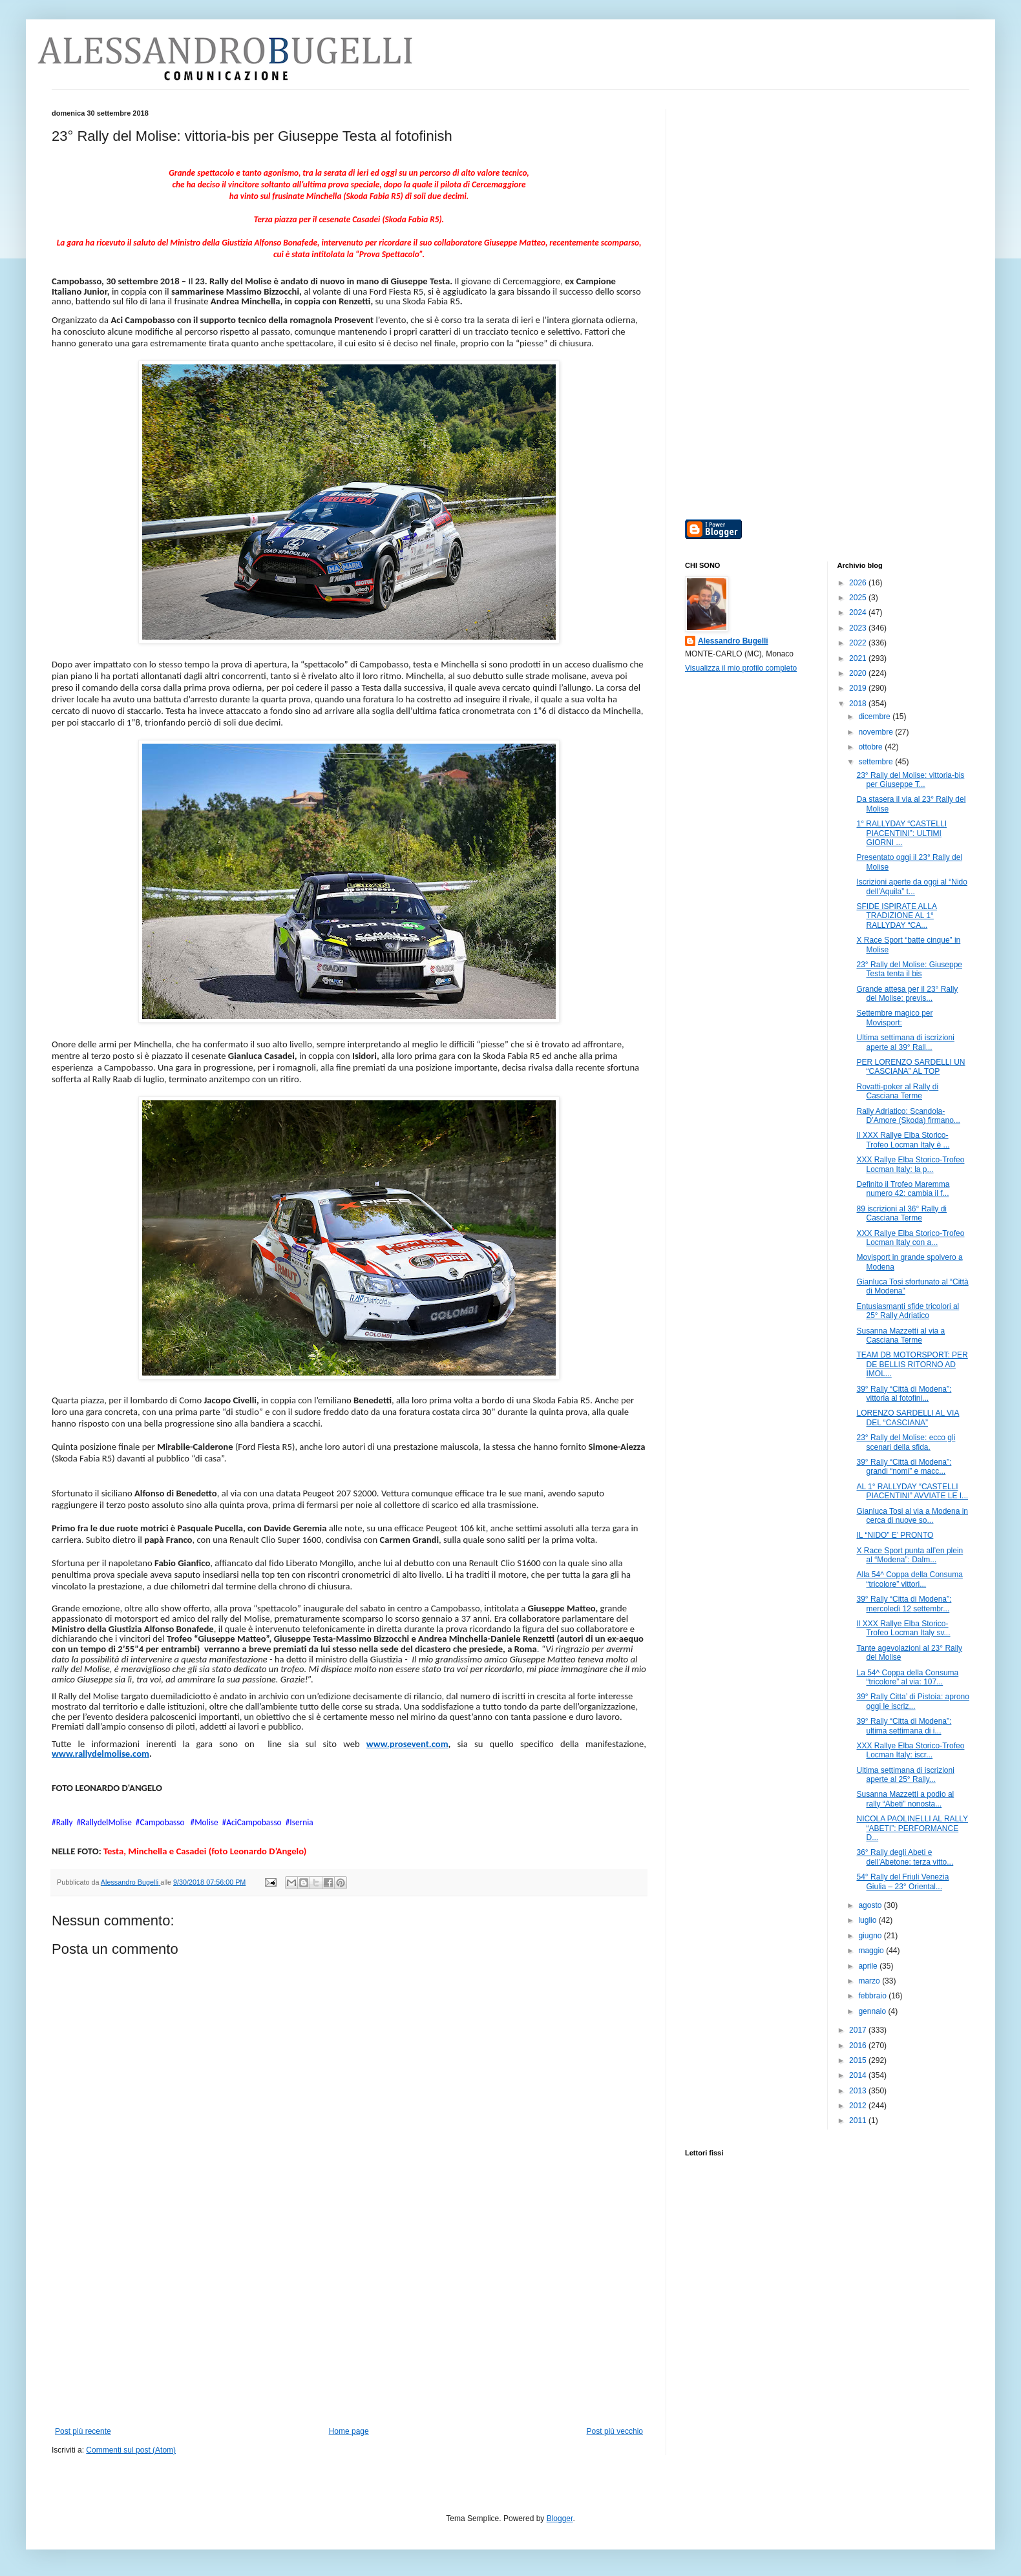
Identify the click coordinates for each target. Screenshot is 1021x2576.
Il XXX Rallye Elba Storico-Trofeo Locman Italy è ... (902, 1140)
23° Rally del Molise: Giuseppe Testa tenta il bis (909, 969)
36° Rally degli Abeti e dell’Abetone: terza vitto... (904, 1857)
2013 (858, 2090)
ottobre (871, 746)
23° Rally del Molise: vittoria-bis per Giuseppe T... (910, 780)
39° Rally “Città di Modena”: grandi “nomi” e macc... (903, 1467)
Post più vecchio (615, 2431)
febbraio (873, 1995)
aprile (868, 1966)
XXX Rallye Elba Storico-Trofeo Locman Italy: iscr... (910, 1750)
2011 (858, 2120)
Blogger (560, 2518)
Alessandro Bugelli (733, 640)
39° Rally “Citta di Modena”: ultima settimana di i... (903, 1726)
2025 (858, 597)
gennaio (873, 2011)
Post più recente (83, 2431)
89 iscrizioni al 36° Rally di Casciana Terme (901, 1213)
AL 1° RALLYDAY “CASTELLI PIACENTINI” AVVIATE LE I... (912, 1491)
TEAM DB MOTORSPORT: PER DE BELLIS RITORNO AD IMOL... (911, 1364)
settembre (876, 761)
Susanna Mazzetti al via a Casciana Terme (900, 1335)
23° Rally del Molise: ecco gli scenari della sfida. (905, 1442)
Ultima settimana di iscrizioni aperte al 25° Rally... (905, 1775)
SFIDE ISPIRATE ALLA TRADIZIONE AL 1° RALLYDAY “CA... (896, 916)
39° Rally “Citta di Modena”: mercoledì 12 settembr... (903, 1604)
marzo (870, 1980)
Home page (349, 2431)
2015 (858, 2060)
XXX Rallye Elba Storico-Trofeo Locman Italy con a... (910, 1238)
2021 (858, 658)
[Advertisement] (349, 2330)
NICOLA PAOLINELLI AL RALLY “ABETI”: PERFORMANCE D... (912, 1828)
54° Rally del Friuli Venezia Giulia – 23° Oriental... (902, 1881)
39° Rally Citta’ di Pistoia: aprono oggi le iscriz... (912, 1701)
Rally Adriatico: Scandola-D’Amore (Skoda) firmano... (908, 1116)
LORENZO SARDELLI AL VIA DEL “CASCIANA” (907, 1417)
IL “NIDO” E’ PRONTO (894, 1535)
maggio (872, 1950)
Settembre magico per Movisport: (894, 1018)
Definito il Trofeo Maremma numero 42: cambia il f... (902, 1189)
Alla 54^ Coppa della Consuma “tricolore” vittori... (909, 1579)
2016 (858, 2045)
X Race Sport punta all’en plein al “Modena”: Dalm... (909, 1555)
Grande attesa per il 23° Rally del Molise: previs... (907, 994)
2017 (858, 2030)
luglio (868, 1920)
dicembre (875, 716)
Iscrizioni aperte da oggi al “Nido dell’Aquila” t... (911, 886)
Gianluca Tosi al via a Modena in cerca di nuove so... (912, 1516)
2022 (858, 642)
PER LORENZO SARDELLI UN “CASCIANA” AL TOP (910, 1067)
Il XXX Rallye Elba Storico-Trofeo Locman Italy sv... (903, 1628)
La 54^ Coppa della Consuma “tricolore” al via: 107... (907, 1677)
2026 (858, 582)
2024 (858, 612)
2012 (858, 2105)
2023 (858, 628)
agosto (870, 1905)
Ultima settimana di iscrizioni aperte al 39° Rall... (905, 1042)
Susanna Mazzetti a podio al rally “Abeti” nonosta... (905, 1799)
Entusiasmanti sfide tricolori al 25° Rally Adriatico (907, 1311)
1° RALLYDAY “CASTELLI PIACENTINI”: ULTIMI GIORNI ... (901, 833)
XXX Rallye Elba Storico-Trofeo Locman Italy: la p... (910, 1164)
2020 (858, 673)
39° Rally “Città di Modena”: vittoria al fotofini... (903, 1394)
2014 (858, 2075)
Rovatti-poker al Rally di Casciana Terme (897, 1091)
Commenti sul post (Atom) (131, 2450)
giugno (870, 1935)
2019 (858, 688)
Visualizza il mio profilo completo (741, 668)
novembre (876, 732)
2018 (858, 703)
